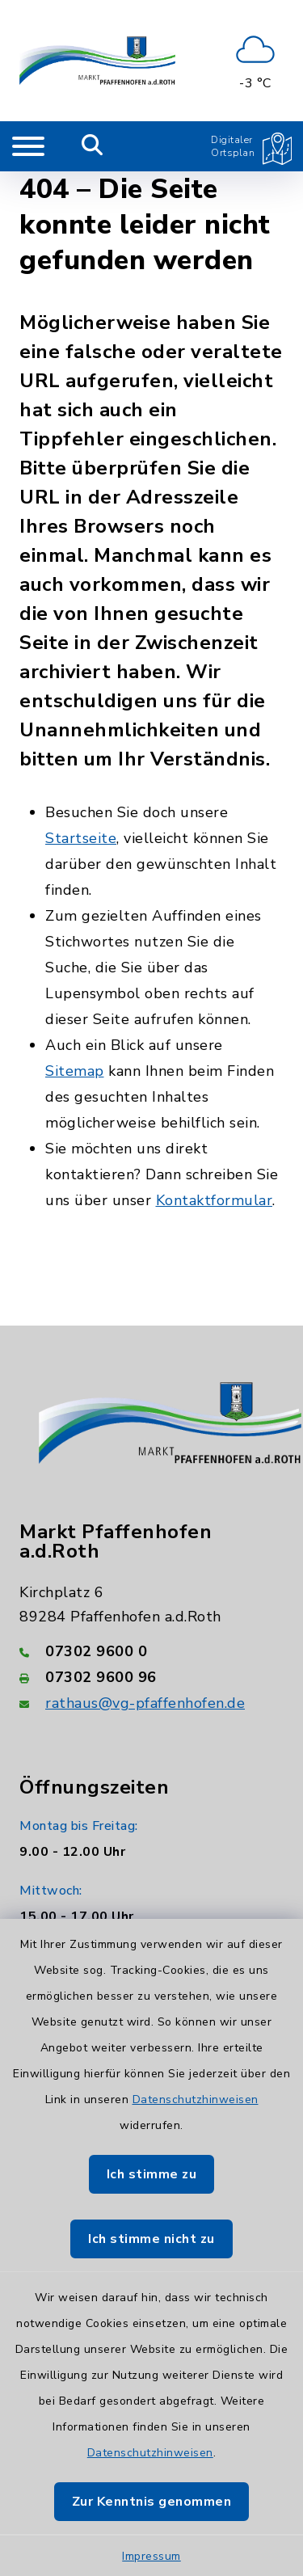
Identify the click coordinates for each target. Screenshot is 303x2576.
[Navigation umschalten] (28, 146)
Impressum (151, 2556)
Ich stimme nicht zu (151, 2239)
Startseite (80, 838)
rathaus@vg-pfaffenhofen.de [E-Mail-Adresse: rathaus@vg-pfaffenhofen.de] (145, 1703)
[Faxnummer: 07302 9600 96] (151, 1677)
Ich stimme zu (152, 2174)
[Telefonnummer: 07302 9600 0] (151, 1651)
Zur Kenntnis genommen (152, 2502)
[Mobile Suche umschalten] (92, 146)
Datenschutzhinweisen (196, 2099)
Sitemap (74, 1071)
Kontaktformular (214, 1200)
